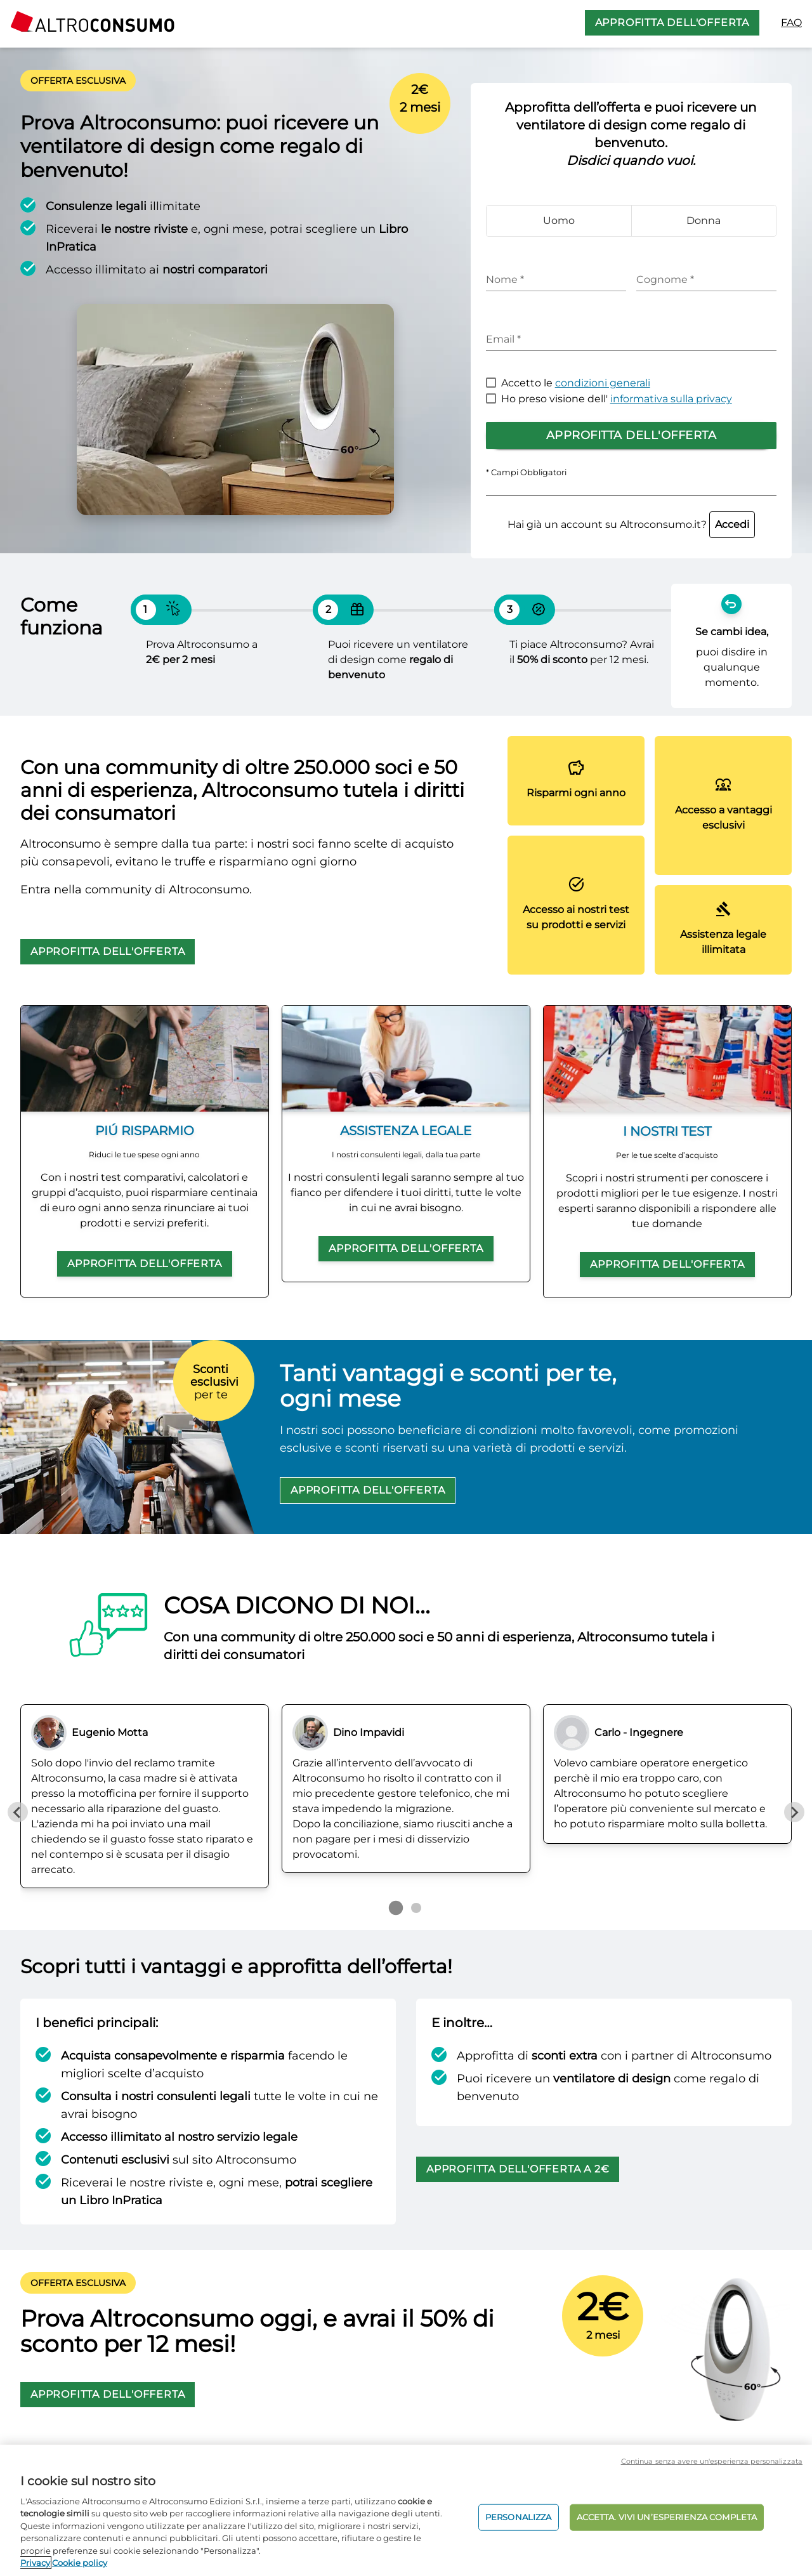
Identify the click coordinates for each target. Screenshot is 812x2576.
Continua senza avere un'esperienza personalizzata (711, 2461)
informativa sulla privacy (671, 399)
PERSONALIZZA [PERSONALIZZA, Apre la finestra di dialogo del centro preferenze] (518, 2517)
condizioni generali (602, 383)
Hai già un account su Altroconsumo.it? (631, 524)
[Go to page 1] (396, 1908)
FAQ (791, 22)
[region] (406, 2510)
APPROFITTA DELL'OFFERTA (672, 22)
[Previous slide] (18, 1812)
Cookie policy (79, 2563)
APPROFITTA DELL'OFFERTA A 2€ (517, 2169)
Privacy (35, 2563)
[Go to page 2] (416, 1908)
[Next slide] (794, 1812)
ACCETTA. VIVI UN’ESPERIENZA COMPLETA (667, 2517)
